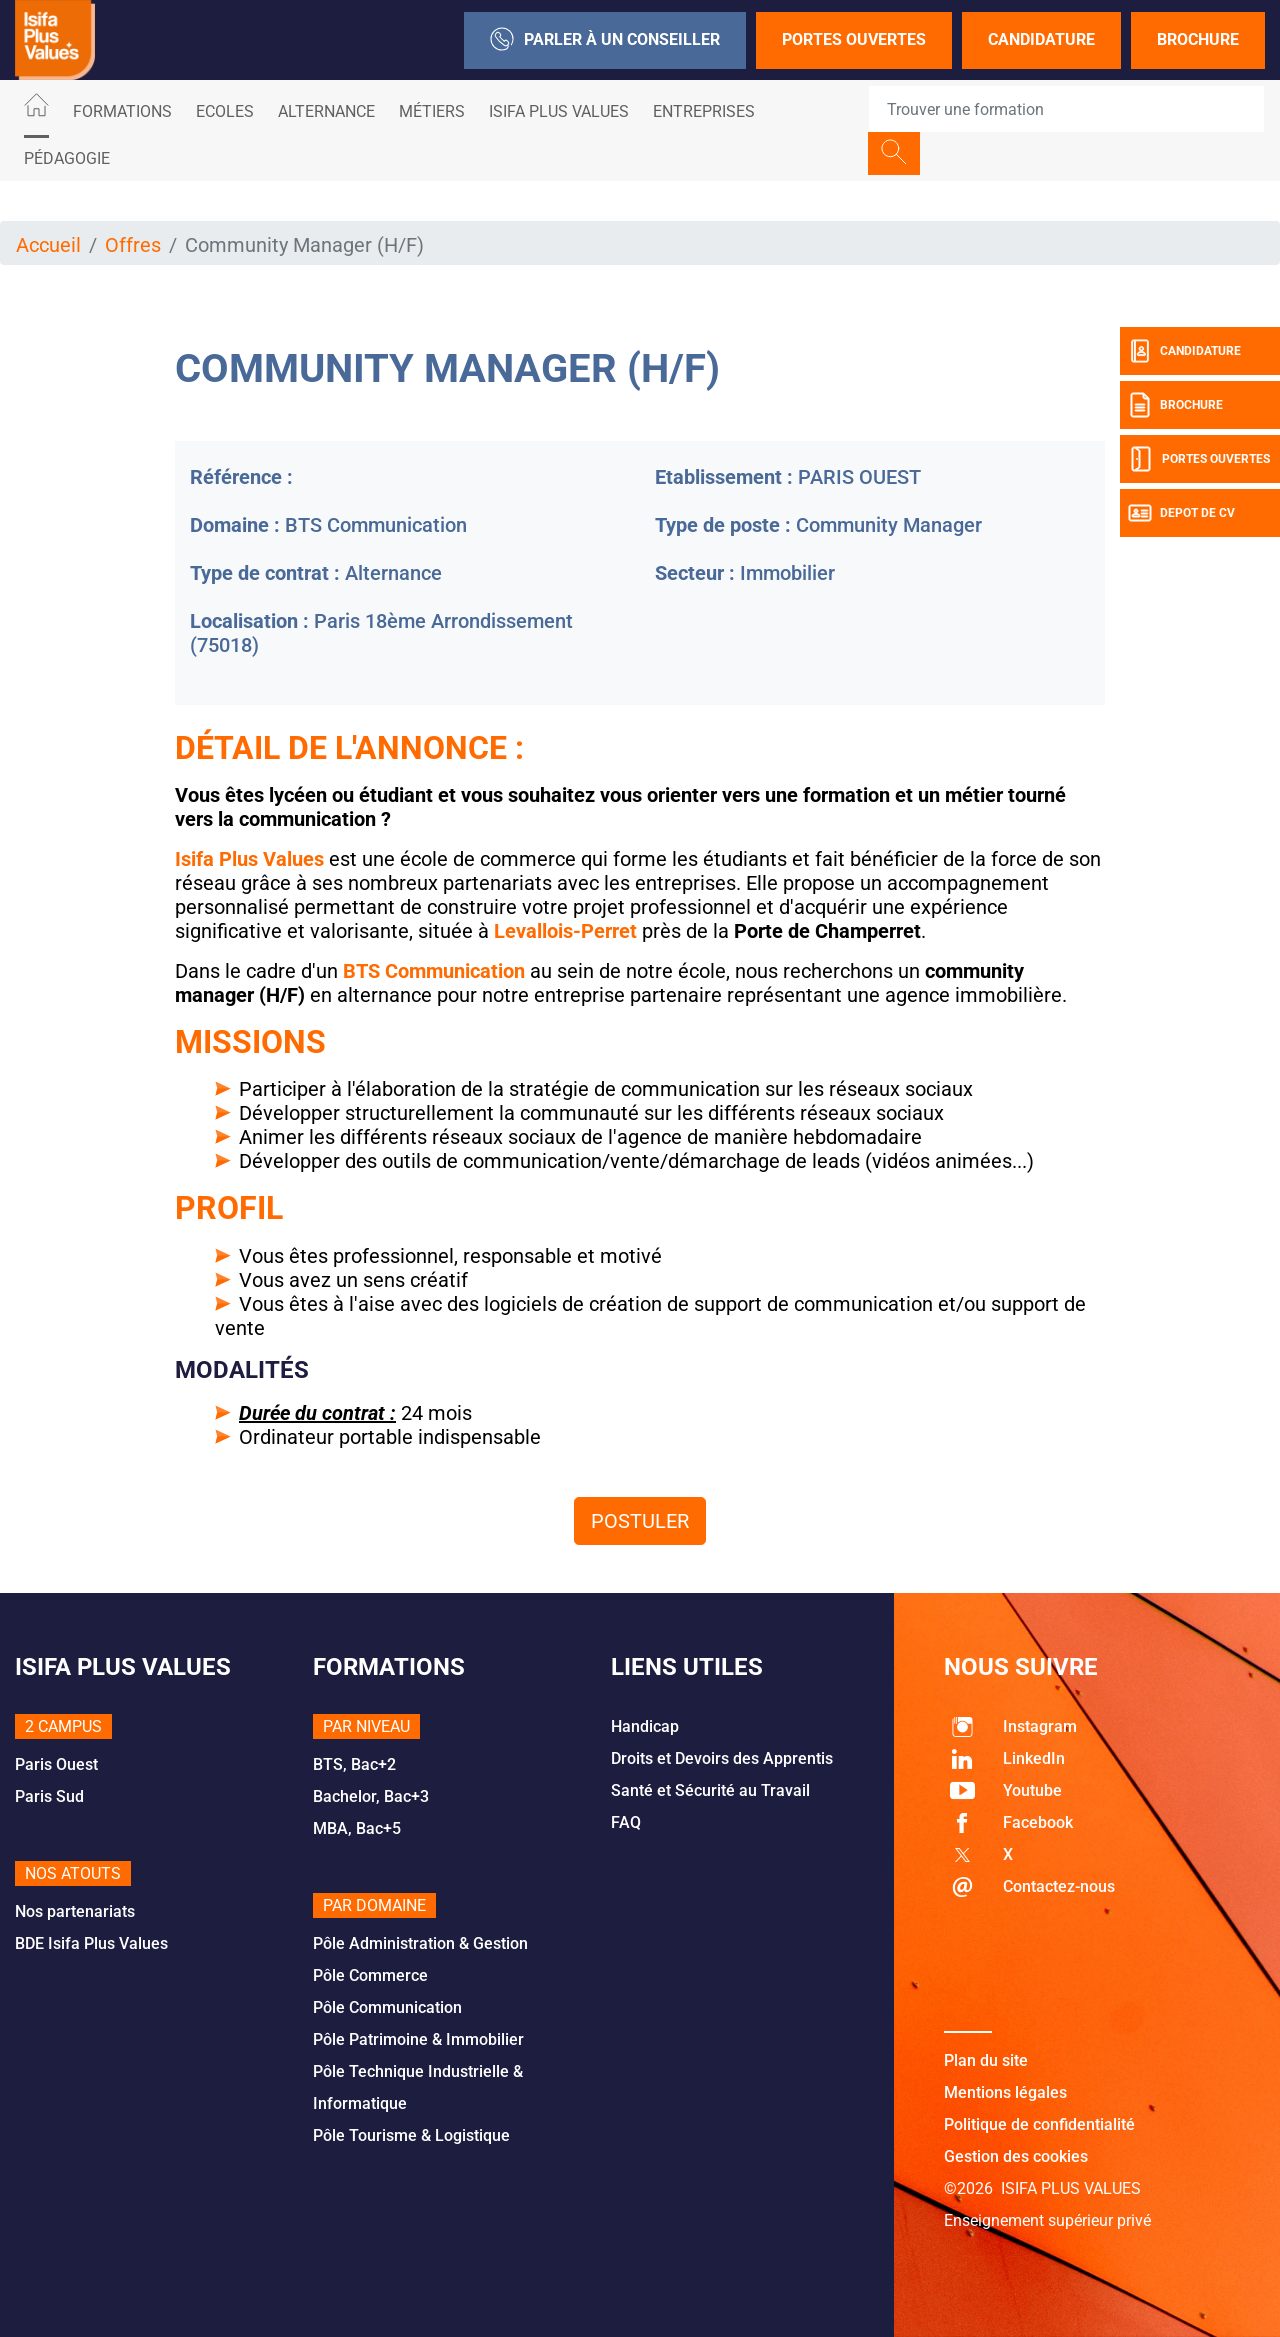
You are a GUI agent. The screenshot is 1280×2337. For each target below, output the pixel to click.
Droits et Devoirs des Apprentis (722, 1758)
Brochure (1198, 39)
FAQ (626, 1822)
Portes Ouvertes (854, 39)
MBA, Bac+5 (357, 1828)
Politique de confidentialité (1039, 2124)
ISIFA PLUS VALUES (559, 111)
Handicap (645, 1726)
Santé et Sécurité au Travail (710, 1790)
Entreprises (704, 111)
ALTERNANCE (326, 111)
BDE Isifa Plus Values (91, 1943)
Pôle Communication (387, 2007)
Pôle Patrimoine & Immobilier (418, 2039)
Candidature (1041, 39)
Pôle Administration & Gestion (420, 1943)
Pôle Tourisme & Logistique (411, 2135)
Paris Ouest (56, 1764)
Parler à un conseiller (605, 40)
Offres (133, 245)
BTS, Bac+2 (354, 1764)
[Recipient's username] (1066, 109)
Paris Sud (49, 1796)
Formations (122, 111)
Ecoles (225, 111)
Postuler (640, 1521)
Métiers (432, 111)
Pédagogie (67, 158)
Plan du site (986, 2060)
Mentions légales (1005, 2092)
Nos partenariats (75, 1911)
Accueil (48, 245)
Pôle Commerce (370, 1975)
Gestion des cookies (1016, 2156)
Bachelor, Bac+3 (371, 1796)
